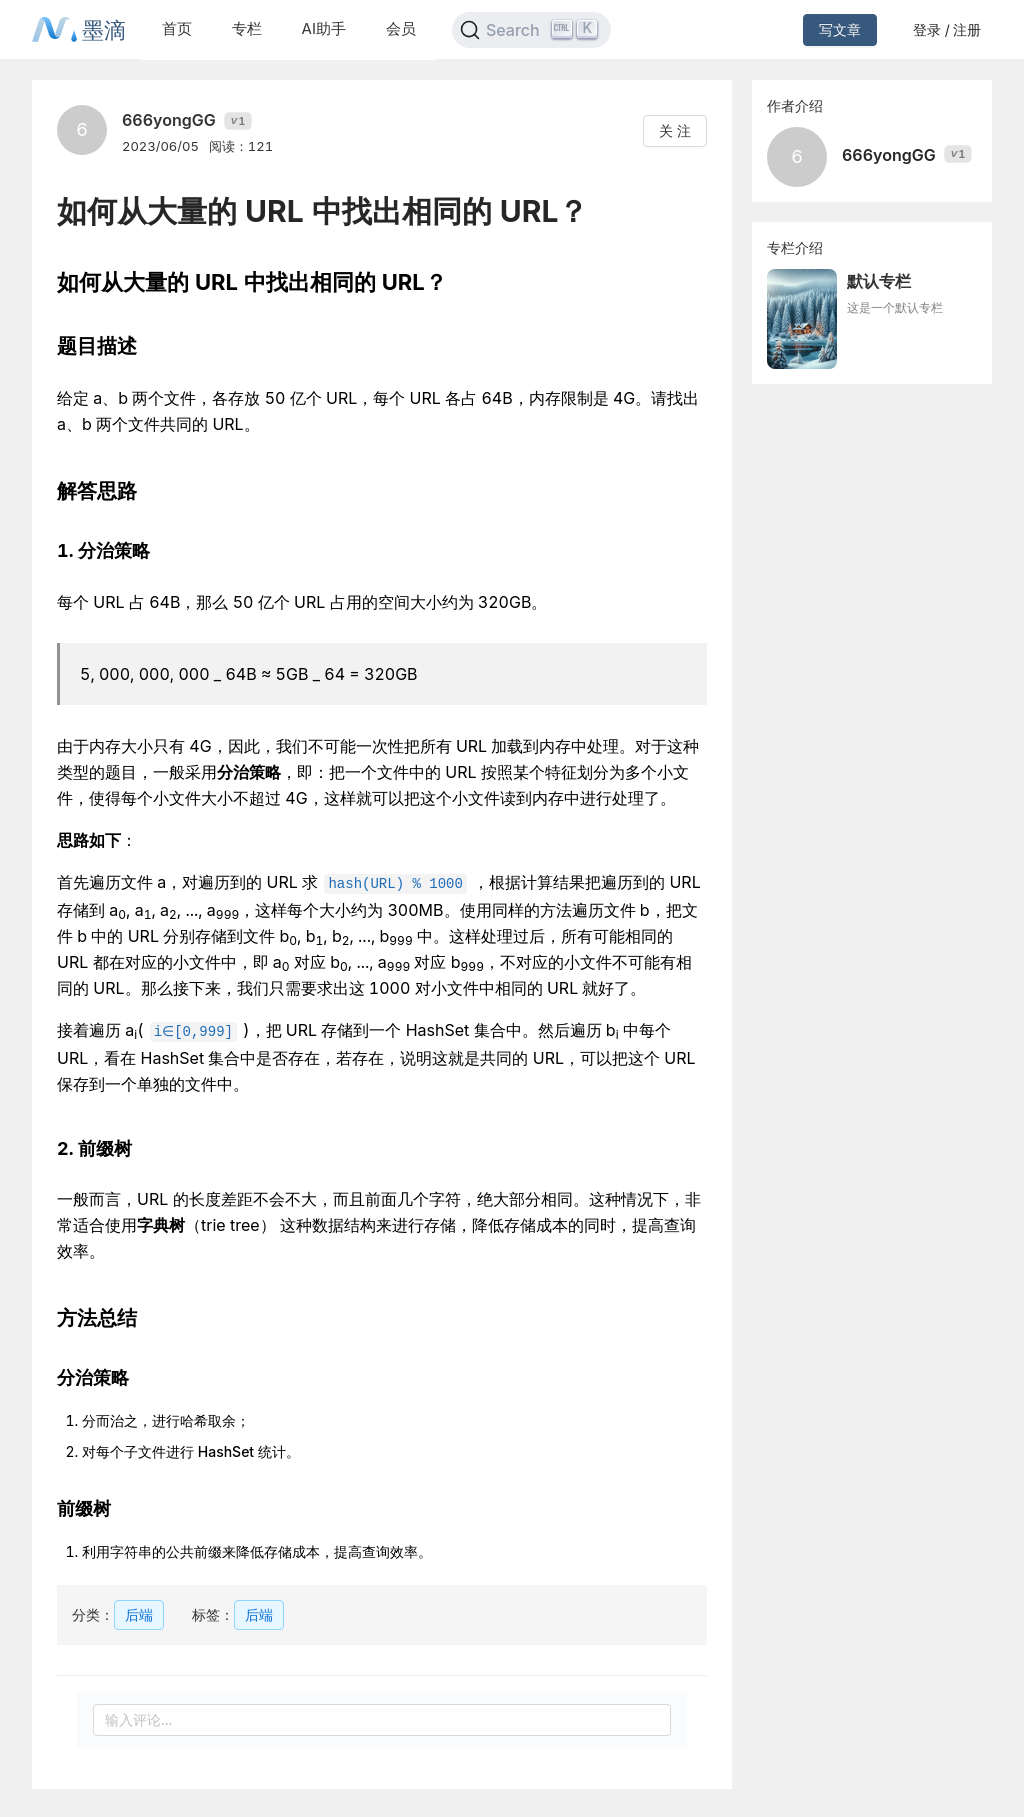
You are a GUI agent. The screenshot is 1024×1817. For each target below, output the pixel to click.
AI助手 (324, 28)
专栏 (247, 28)
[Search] (531, 30)
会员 (401, 28)
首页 (177, 28)
